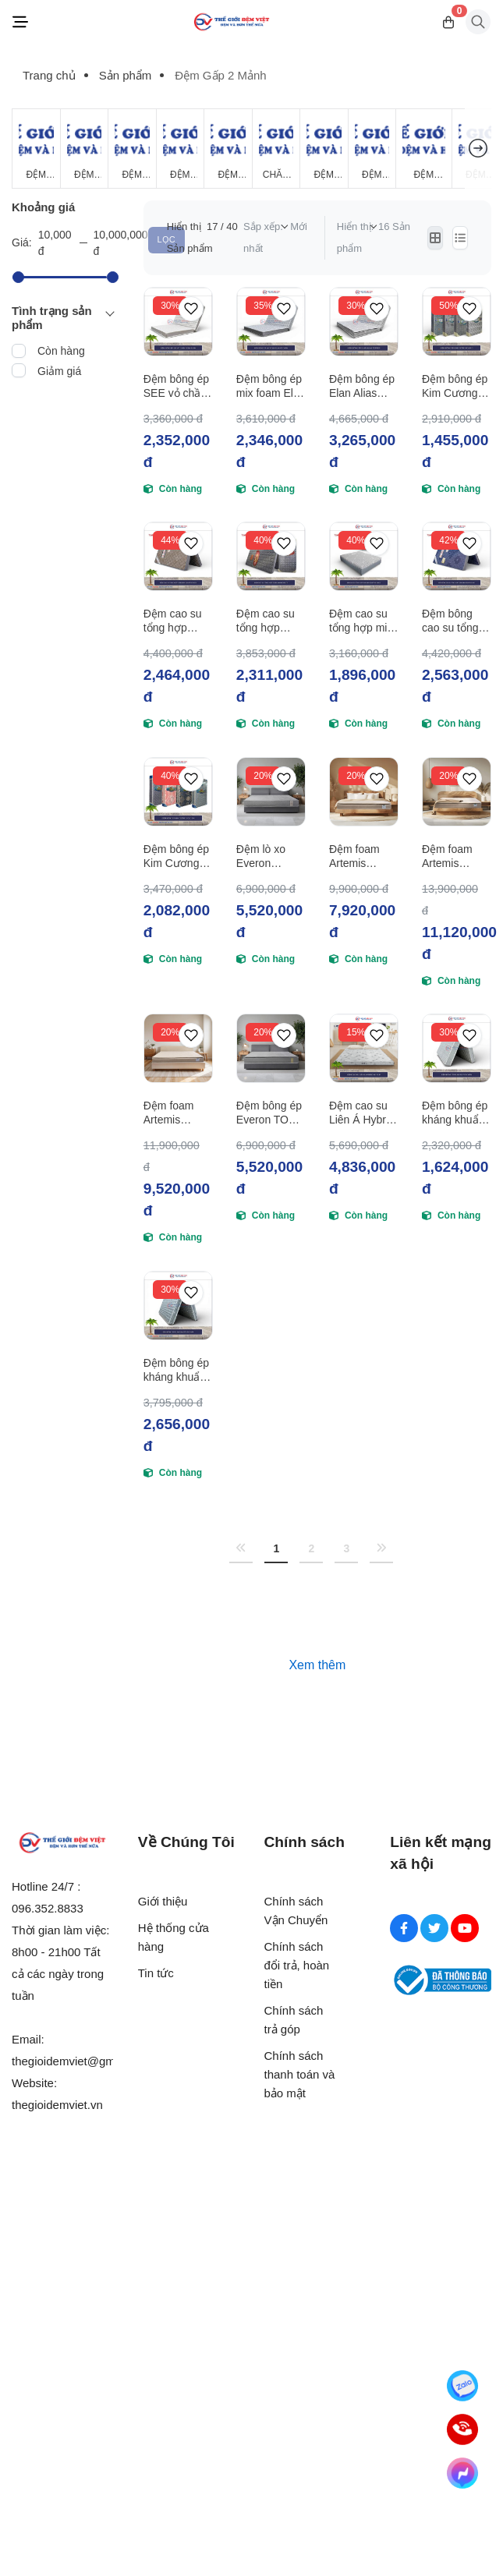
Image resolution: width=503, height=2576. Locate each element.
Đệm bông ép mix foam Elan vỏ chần (271, 386)
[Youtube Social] (465, 1928)
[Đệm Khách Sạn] (324, 148)
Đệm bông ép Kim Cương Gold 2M (176, 856)
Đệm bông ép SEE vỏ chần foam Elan (176, 386)
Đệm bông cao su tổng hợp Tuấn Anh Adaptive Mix (456, 621)
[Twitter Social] (434, 1928)
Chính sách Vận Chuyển (296, 1911)
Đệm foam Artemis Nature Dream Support (456, 856)
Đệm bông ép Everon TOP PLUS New (269, 1113)
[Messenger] (462, 2473)
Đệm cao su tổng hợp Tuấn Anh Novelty (265, 621)
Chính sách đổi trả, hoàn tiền (297, 1965)
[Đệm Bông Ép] (132, 148)
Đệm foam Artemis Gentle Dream (177, 1113)
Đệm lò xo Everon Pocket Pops (267, 856)
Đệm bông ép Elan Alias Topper (362, 386)
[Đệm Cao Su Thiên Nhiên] (180, 148)
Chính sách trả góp (294, 2020)
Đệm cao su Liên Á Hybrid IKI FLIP (362, 1113)
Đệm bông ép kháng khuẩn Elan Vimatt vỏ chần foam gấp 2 (176, 1370)
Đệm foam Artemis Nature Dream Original (363, 856)
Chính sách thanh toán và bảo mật (299, 2074)
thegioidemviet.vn (57, 2104)
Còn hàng (61, 351)
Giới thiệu (163, 1901)
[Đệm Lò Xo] (84, 148)
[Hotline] (462, 2429)
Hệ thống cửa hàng (173, 1937)
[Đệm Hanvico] (423, 148)
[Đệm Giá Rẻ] (36, 148)
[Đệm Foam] (228, 148)
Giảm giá (59, 371)
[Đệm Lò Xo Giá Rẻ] (372, 148)
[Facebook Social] (404, 1928)
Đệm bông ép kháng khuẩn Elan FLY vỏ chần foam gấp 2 (454, 1113)
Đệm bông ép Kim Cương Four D (454, 386)
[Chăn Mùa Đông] (276, 148)
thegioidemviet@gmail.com (82, 2061)
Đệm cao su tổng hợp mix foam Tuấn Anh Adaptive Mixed (361, 621)
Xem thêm (317, 1665)
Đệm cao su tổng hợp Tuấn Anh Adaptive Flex (176, 621)
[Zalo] (462, 2386)
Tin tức (156, 1973)
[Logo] (231, 22)
